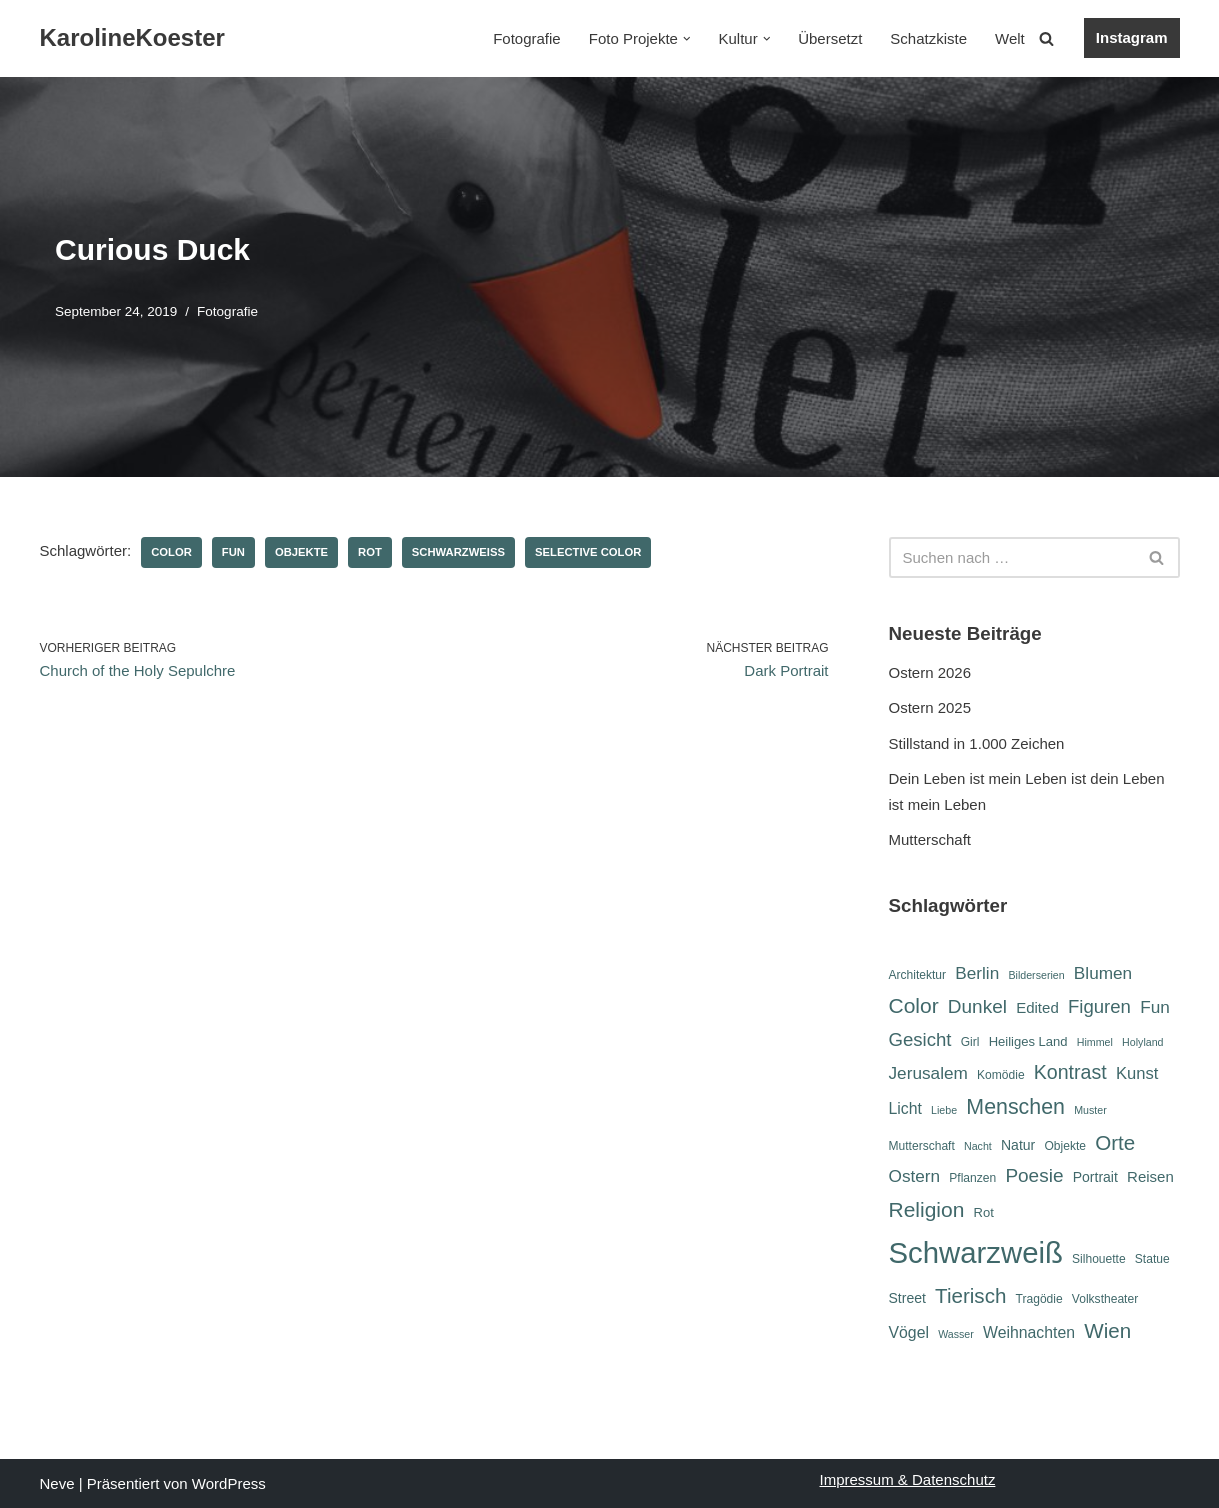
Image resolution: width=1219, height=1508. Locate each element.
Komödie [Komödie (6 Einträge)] (1001, 1075)
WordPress (229, 1483)
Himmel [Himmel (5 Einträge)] (1095, 1042)
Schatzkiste (928, 38)
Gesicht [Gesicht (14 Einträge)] (920, 1039)
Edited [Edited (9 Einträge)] (1037, 1007)
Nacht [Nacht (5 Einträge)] (978, 1146)
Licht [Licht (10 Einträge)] (905, 1108)
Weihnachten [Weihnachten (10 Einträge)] (1029, 1332)
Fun (233, 552)
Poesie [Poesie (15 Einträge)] (1034, 1175)
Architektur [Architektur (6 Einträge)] (918, 975)
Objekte (301, 552)
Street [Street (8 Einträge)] (907, 1298)
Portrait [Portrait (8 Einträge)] (1095, 1177)
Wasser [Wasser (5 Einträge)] (956, 1334)
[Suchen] (1046, 38)
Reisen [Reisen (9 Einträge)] (1150, 1176)
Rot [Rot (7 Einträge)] (984, 1212)
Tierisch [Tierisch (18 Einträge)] (970, 1295)
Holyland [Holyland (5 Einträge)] (1142, 1042)
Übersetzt (830, 38)
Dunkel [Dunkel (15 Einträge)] (977, 1006)
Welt (1010, 38)
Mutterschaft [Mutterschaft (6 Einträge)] (922, 1146)
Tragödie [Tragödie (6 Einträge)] (1039, 1299)
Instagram (1132, 37)
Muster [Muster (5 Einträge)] (1090, 1110)
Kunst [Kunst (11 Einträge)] (1137, 1073)
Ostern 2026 (930, 672)
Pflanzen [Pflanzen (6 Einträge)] (972, 1178)
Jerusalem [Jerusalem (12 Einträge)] (928, 1073)
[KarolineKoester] (132, 38)
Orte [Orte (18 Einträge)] (1115, 1142)
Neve (57, 1483)
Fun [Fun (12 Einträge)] (1155, 1007)
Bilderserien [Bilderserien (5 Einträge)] (1036, 975)
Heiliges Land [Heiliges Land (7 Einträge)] (1028, 1041)
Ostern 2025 (930, 707)
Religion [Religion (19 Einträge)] (927, 1209)
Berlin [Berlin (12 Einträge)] (977, 973)
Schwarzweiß (458, 552)
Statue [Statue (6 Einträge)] (1152, 1259)
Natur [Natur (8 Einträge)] (1018, 1145)
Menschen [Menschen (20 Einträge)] (1015, 1107)
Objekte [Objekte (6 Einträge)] (1065, 1146)
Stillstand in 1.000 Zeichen (977, 743)
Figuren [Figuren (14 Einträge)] (1099, 1006)
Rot (370, 552)
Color (171, 552)
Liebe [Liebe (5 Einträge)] (944, 1110)
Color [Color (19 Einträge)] (914, 1005)
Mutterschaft (930, 839)
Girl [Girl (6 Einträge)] (970, 1042)
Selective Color (588, 552)
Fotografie (527, 38)
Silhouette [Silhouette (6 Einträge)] (1099, 1259)
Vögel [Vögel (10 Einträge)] (909, 1332)
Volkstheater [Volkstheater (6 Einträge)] (1105, 1299)
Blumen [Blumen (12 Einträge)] (1103, 973)
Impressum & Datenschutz (908, 1479)
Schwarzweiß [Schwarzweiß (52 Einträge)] (976, 1252)
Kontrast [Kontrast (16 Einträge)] (1070, 1072)
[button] (687, 39)
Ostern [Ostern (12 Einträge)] (915, 1176)
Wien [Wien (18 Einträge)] (1107, 1330)
